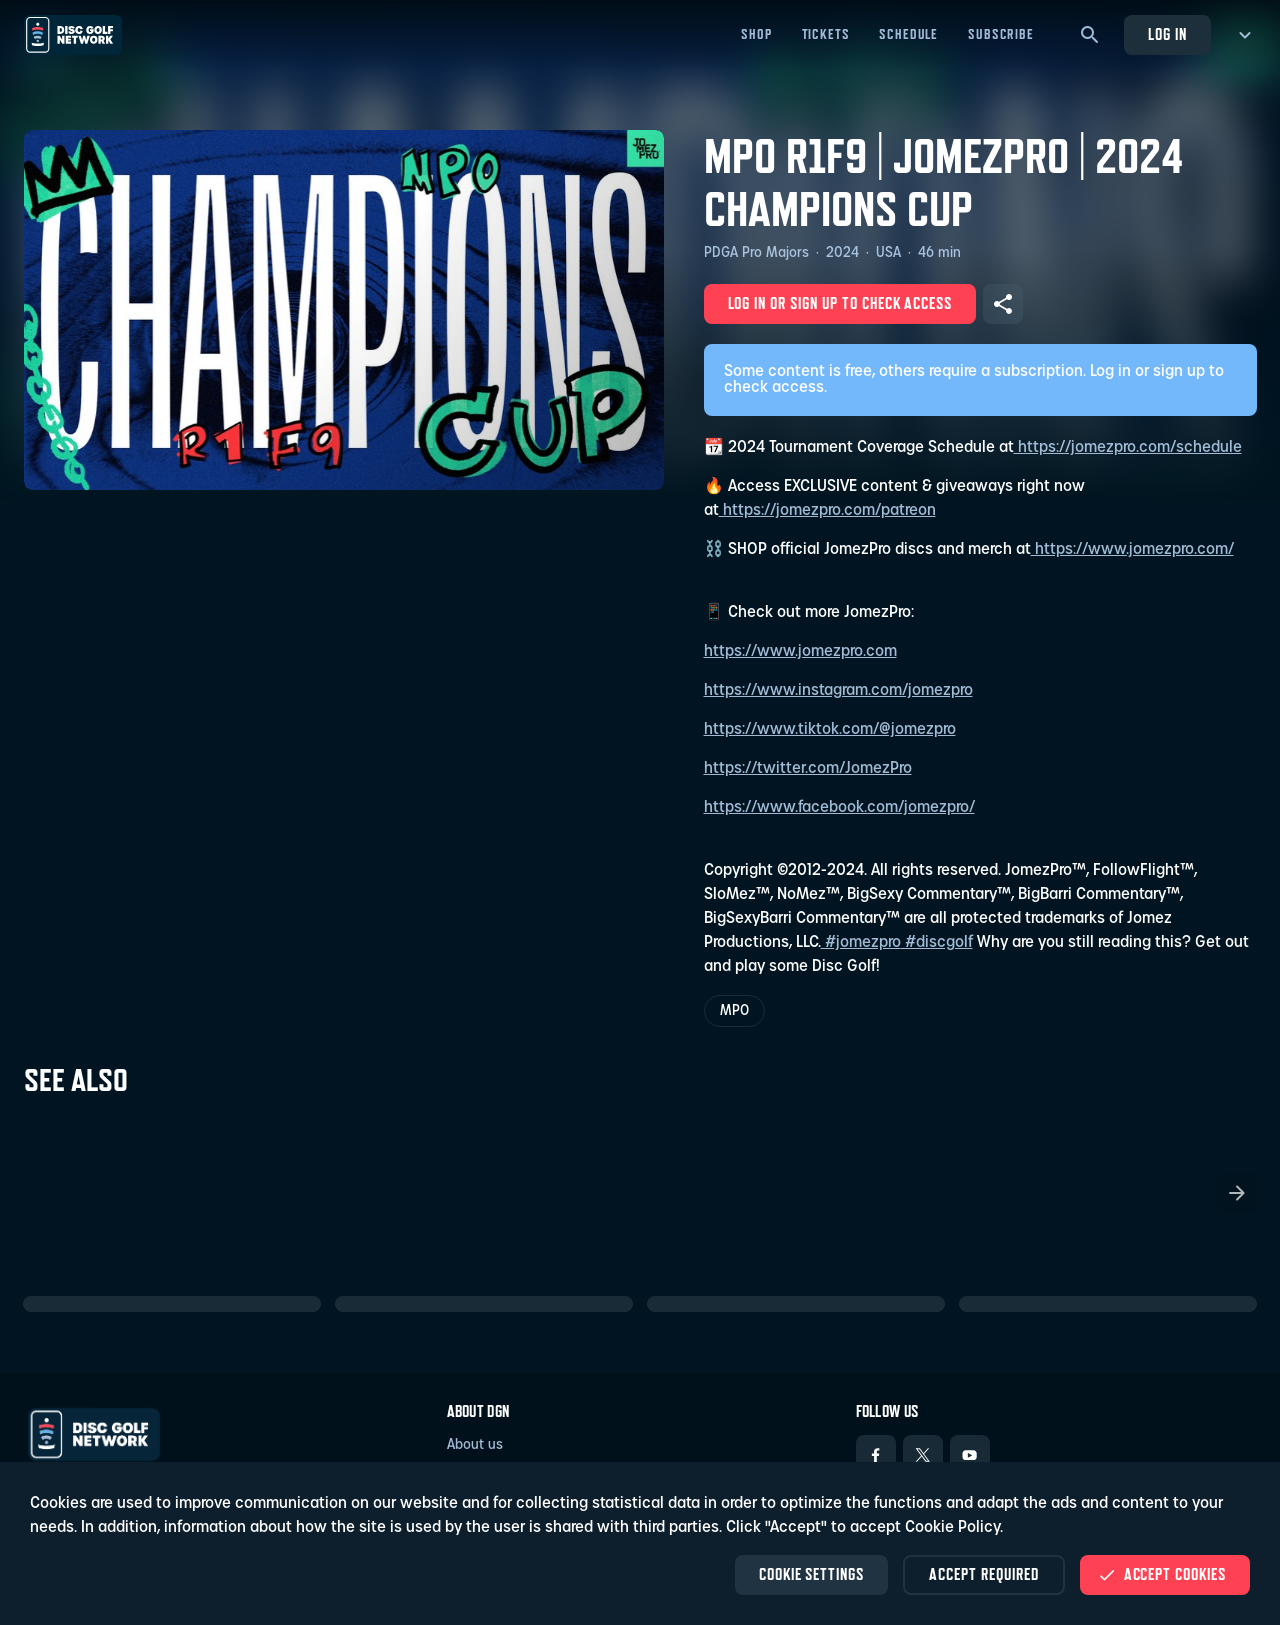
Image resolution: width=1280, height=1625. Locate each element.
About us (475, 1445)
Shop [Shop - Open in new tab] (756, 34)
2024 (842, 253)
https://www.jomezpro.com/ (1132, 550)
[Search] (1090, 35)
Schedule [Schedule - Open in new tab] (908, 34)
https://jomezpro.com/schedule (1128, 448)
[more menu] (1241, 35)
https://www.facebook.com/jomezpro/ (839, 808)
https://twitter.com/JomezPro (808, 769)
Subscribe (1001, 34)
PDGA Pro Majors (756, 253)
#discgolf (937, 943)
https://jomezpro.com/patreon (827, 511)
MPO (734, 1011)
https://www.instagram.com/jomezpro (838, 691)
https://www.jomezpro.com (800, 652)
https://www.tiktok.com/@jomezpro (830, 730)
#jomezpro (861, 943)
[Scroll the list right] (1237, 1193)
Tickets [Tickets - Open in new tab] (826, 34)
